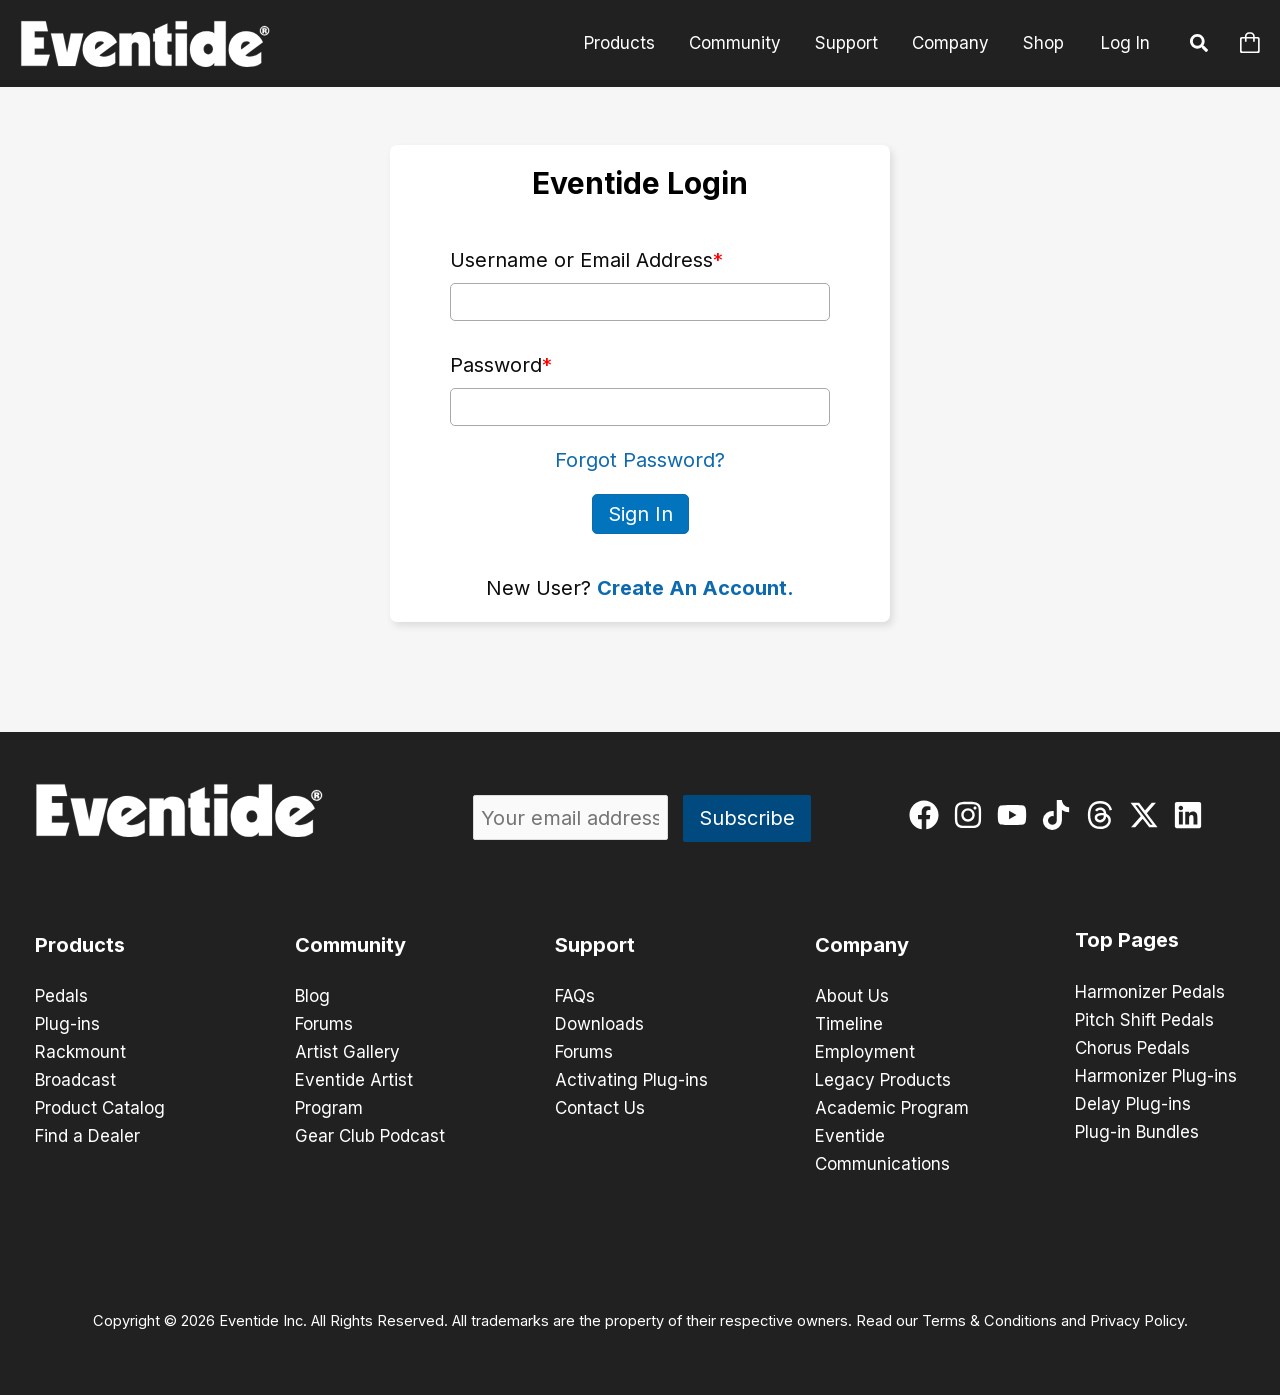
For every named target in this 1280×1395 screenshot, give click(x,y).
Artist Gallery (347, 1052)
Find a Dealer (87, 1136)
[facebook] (928, 815)
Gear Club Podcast (370, 1136)
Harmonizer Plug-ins (1156, 1076)
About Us (852, 996)
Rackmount (80, 1052)
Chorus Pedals (1132, 1048)
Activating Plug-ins (631, 1080)
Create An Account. (695, 588)
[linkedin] (1192, 815)
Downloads (599, 1024)
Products (619, 43)
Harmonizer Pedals (1150, 992)
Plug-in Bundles (1137, 1132)
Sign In (640, 514)
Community (735, 43)
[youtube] (1016, 815)
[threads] (1104, 815)
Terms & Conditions (989, 1321)
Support (846, 43)
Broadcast (75, 1080)
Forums (324, 1024)
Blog (312, 996)
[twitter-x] (1148, 815)
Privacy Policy (1137, 1321)
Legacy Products (883, 1080)
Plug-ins (67, 1024)
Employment (865, 1052)
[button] (1200, 46)
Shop (1043, 43)
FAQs (575, 996)
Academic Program (892, 1108)
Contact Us (600, 1108)
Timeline (849, 1024)
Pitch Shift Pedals (1144, 1020)
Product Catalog (100, 1108)
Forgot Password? (640, 460)
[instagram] (972, 815)
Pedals (61, 996)
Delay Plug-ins (1133, 1104)
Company (950, 43)
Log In (1125, 43)
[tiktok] (1060, 815)
